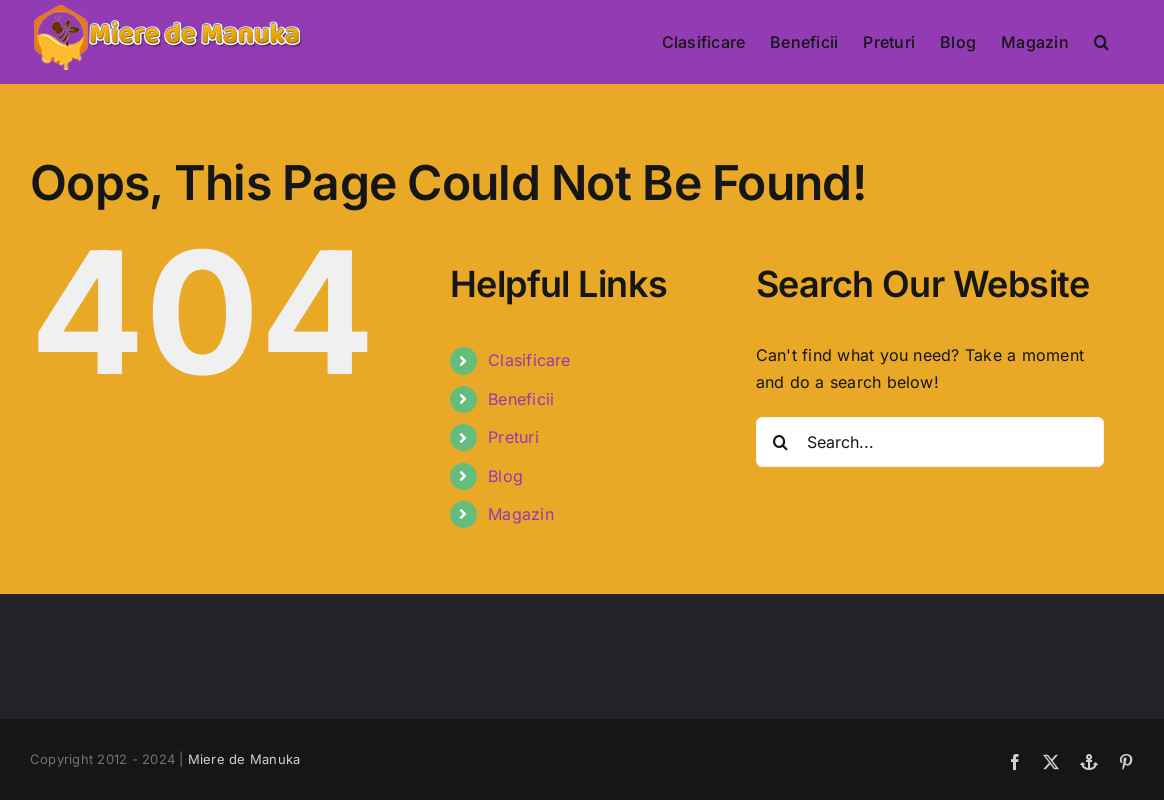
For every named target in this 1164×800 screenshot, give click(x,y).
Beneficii (521, 399)
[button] (1101, 42)
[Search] (781, 442)
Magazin (521, 514)
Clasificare (529, 360)
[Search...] (930, 442)
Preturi (513, 437)
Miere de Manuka (244, 759)
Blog (505, 476)
